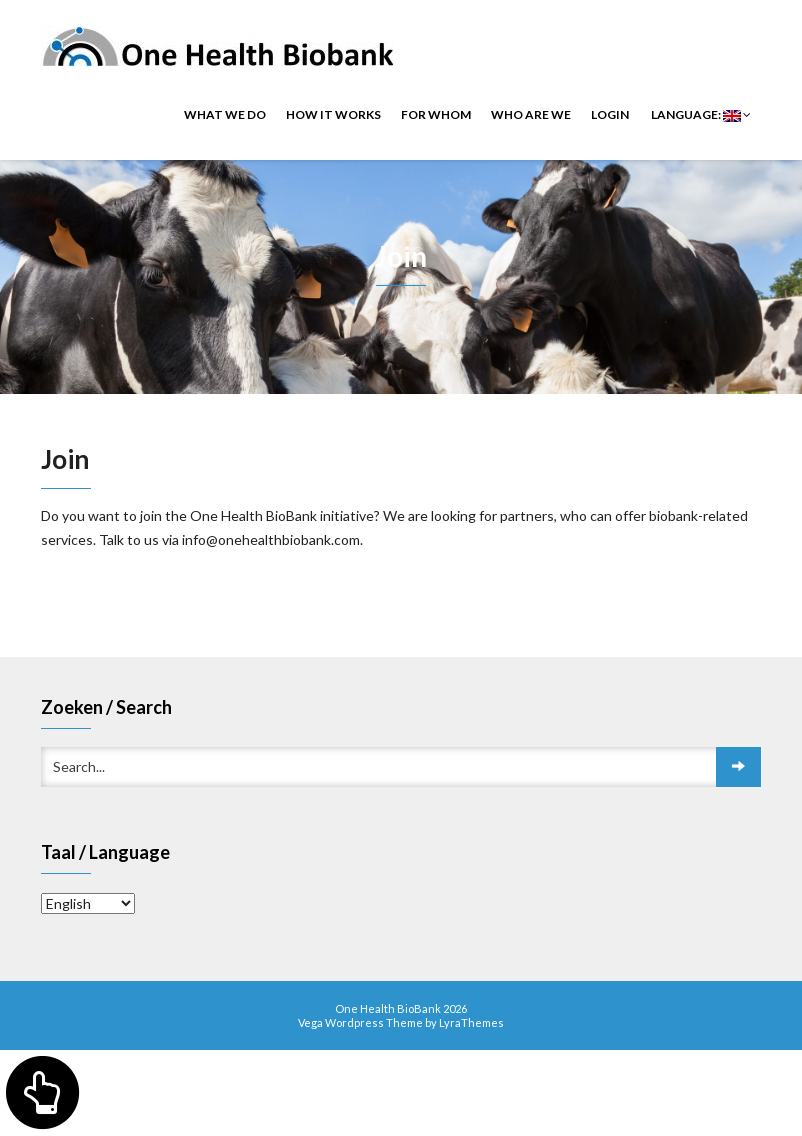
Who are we (531, 114)
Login (610, 114)
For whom (436, 114)
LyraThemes (471, 1022)
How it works (333, 114)
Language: (700, 114)
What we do (225, 114)
